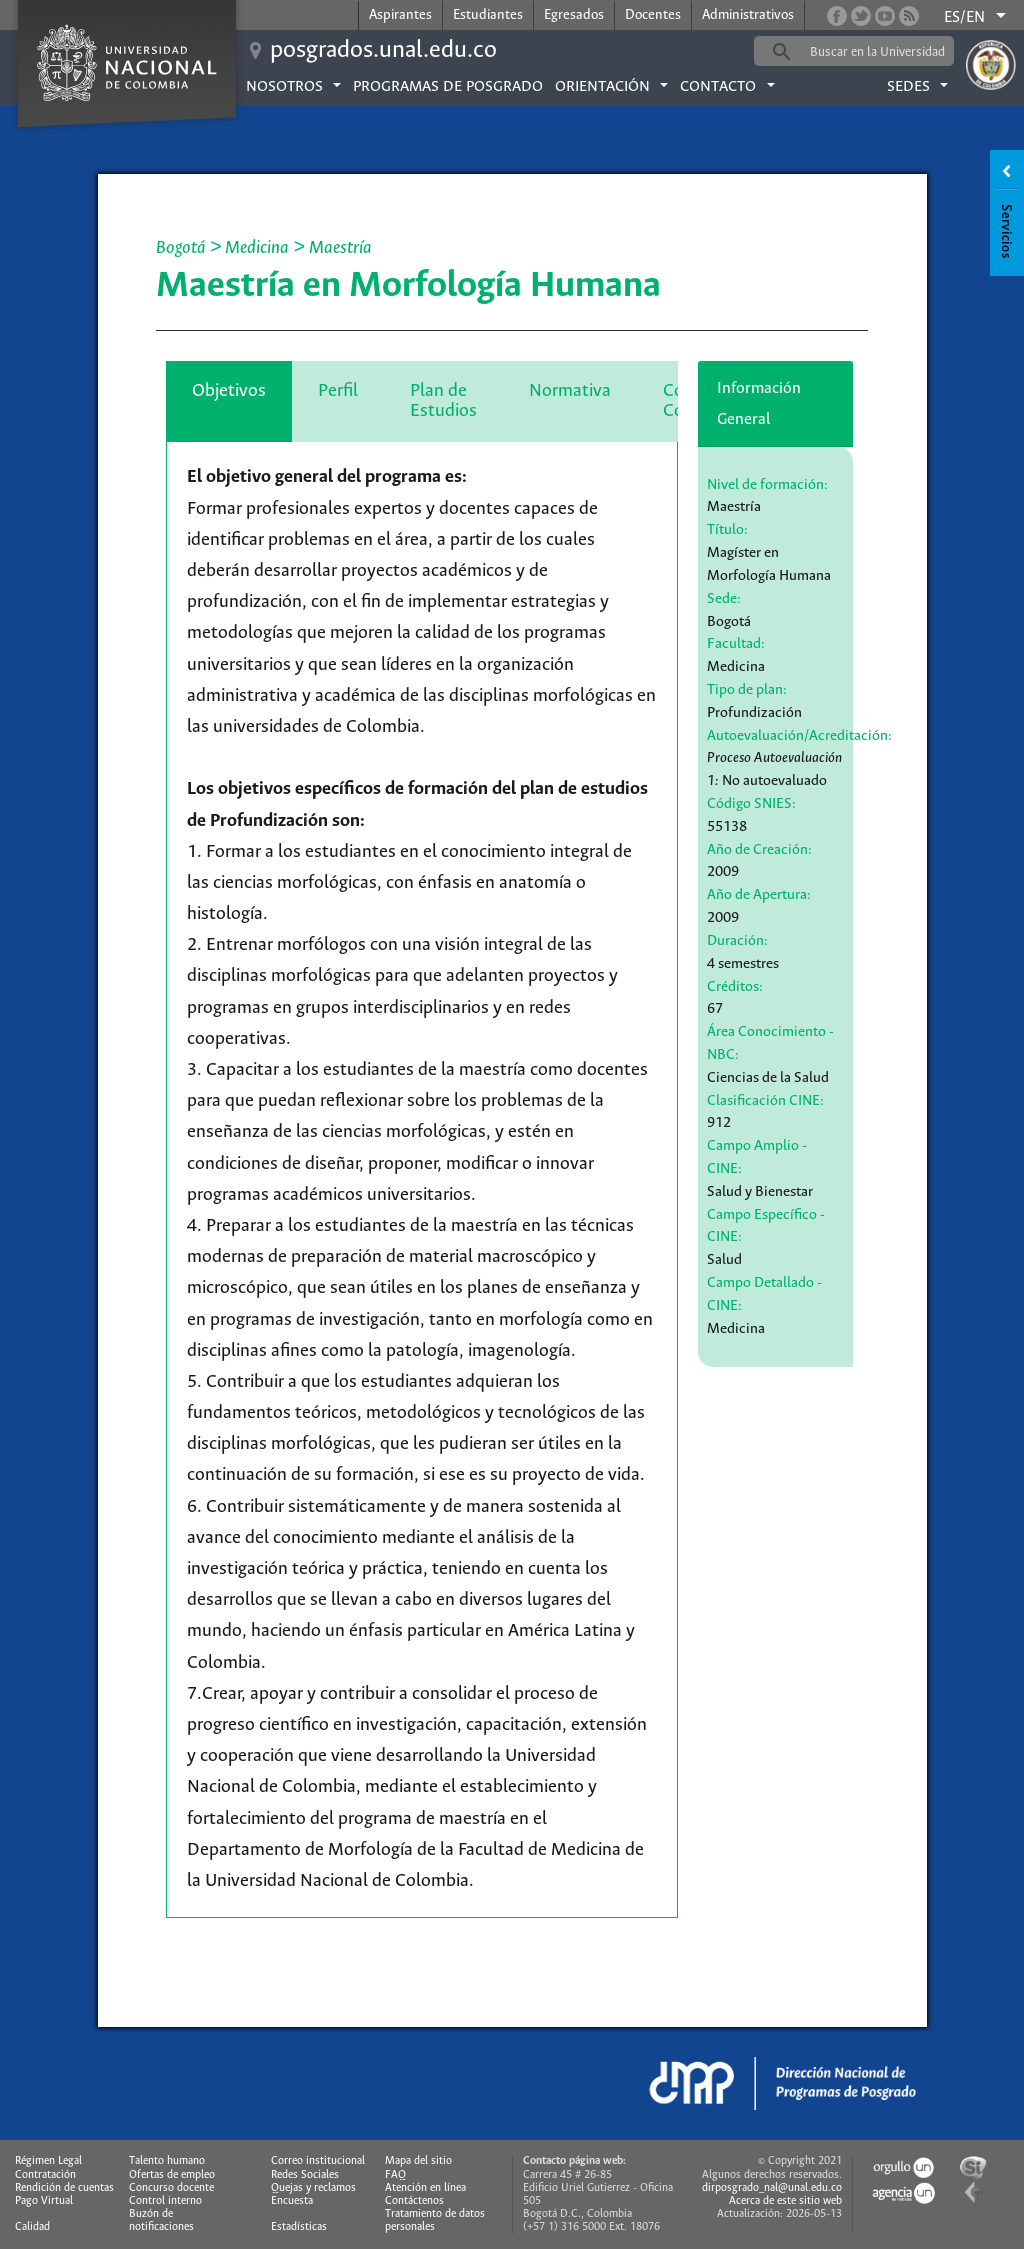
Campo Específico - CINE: (766, 1226)
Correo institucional (318, 2161)
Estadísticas (299, 2227)
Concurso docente (171, 2188)
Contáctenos (414, 2201)
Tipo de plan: (747, 690)
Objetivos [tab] (229, 391)
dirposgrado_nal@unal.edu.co (772, 2188)
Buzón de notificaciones (161, 2220)
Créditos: (735, 987)
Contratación (45, 2175)
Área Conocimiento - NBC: (770, 1043)
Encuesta (292, 2201)
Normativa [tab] (570, 391)
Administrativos (748, 15)
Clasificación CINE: (765, 1101)
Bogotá (181, 248)
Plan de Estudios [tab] (443, 401)
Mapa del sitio (418, 2161)
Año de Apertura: (759, 895)
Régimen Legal (48, 2161)
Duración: (737, 941)
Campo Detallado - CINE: (764, 1294)
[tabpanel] (422, 1180)
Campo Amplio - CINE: (757, 1157)
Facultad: (736, 644)
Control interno (165, 2201)
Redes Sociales (305, 2175)
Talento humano (167, 2161)
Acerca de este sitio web (785, 2201)
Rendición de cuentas (64, 2188)
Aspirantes (400, 15)
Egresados (574, 15)
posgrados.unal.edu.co (383, 50)
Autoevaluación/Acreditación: (799, 736)
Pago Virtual (44, 2201)
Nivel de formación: (767, 485)
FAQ (395, 2175)
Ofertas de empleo (172, 2175)
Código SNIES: (751, 804)
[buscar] (885, 52)
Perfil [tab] (338, 391)
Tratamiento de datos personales (435, 2220)
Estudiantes (488, 15)
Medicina (259, 248)
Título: (727, 530)
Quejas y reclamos (313, 2188)
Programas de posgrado (448, 87)
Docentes (653, 15)
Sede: (724, 599)
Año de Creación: (759, 850)
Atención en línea (425, 2188)
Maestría (340, 248)
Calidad (32, 2227)
